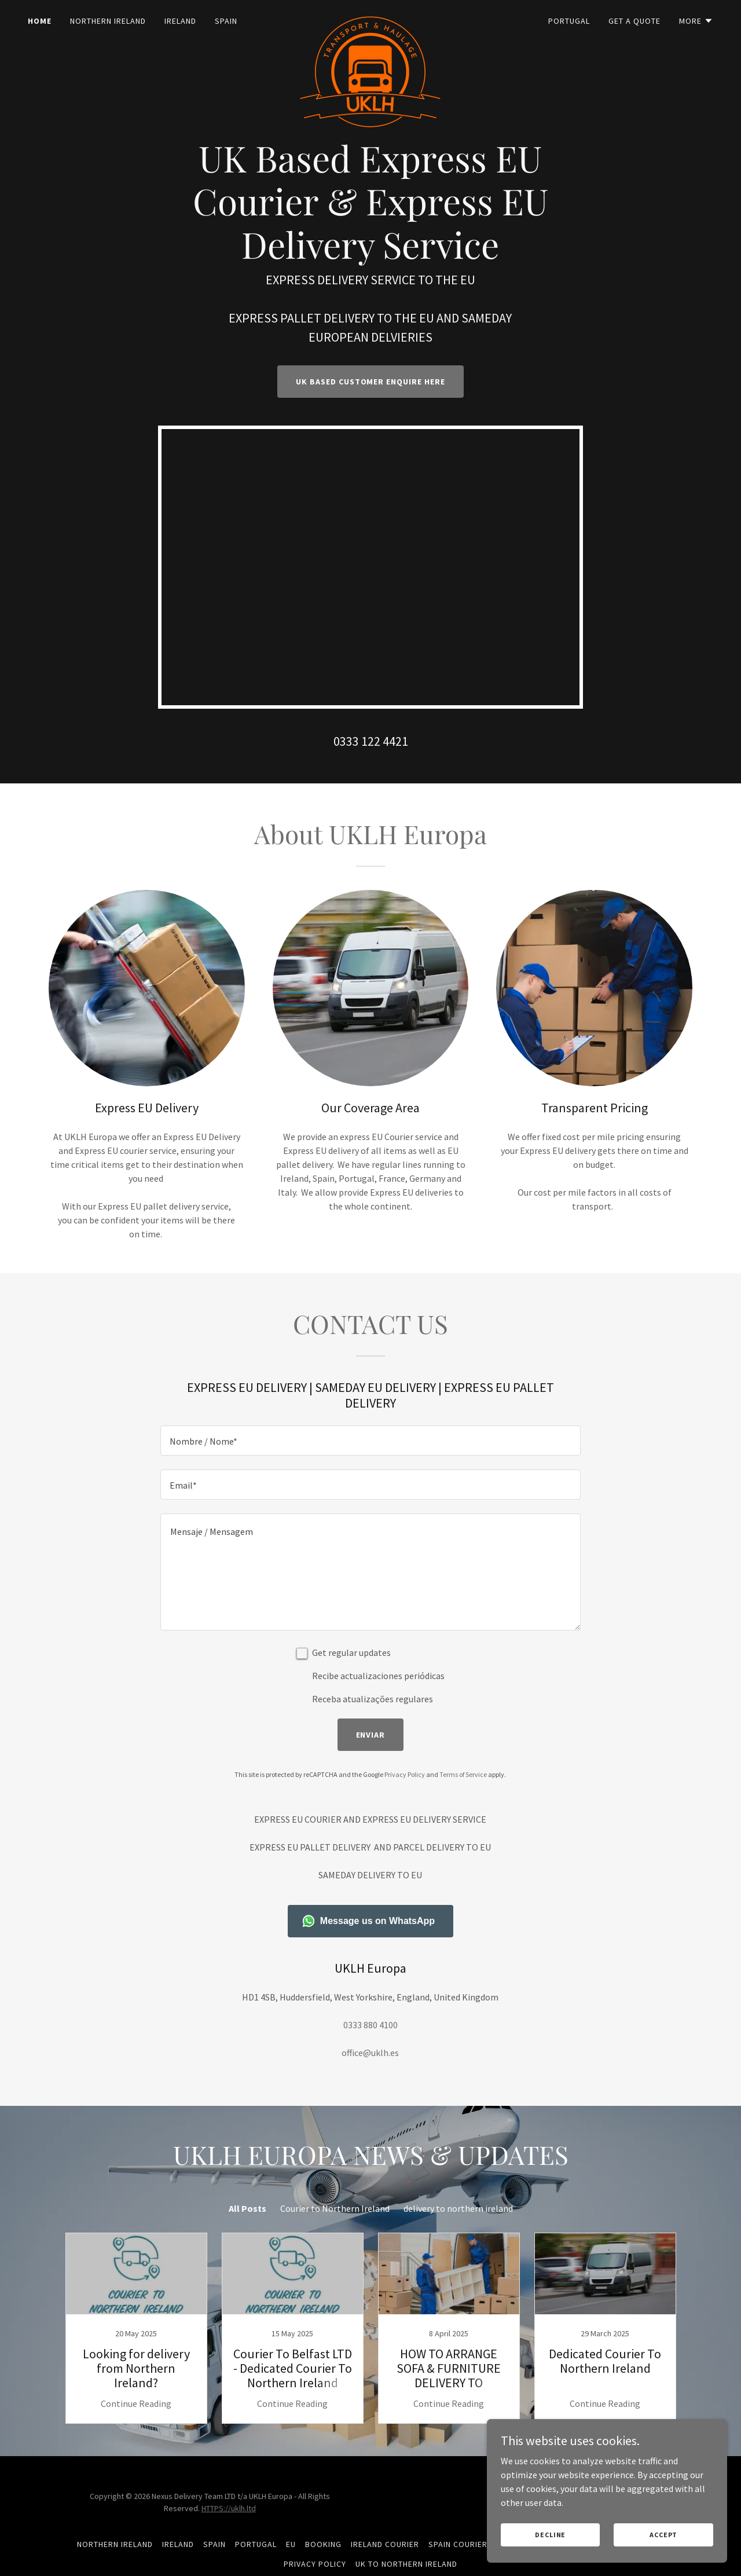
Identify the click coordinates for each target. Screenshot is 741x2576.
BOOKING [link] (323, 2544)
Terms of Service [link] (463, 1774)
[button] (696, 21)
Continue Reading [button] (136, 2403)
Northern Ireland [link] (108, 21)
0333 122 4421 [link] (370, 741)
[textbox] (370, 1441)
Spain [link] (226, 21)
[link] (370, 18)
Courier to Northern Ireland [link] (335, 2208)
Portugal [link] (569, 21)
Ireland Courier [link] (385, 2544)
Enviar (371, 1734)
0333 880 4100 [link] (370, 2025)
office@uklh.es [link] (370, 2052)
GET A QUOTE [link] (634, 21)
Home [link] (40, 21)
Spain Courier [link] (457, 2544)
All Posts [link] (247, 2208)
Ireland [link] (180, 21)
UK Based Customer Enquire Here (371, 381)
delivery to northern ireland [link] (458, 2208)
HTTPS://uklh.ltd (228, 2508)
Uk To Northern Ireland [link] (406, 2564)
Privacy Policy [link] (404, 1774)
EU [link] (291, 2544)
